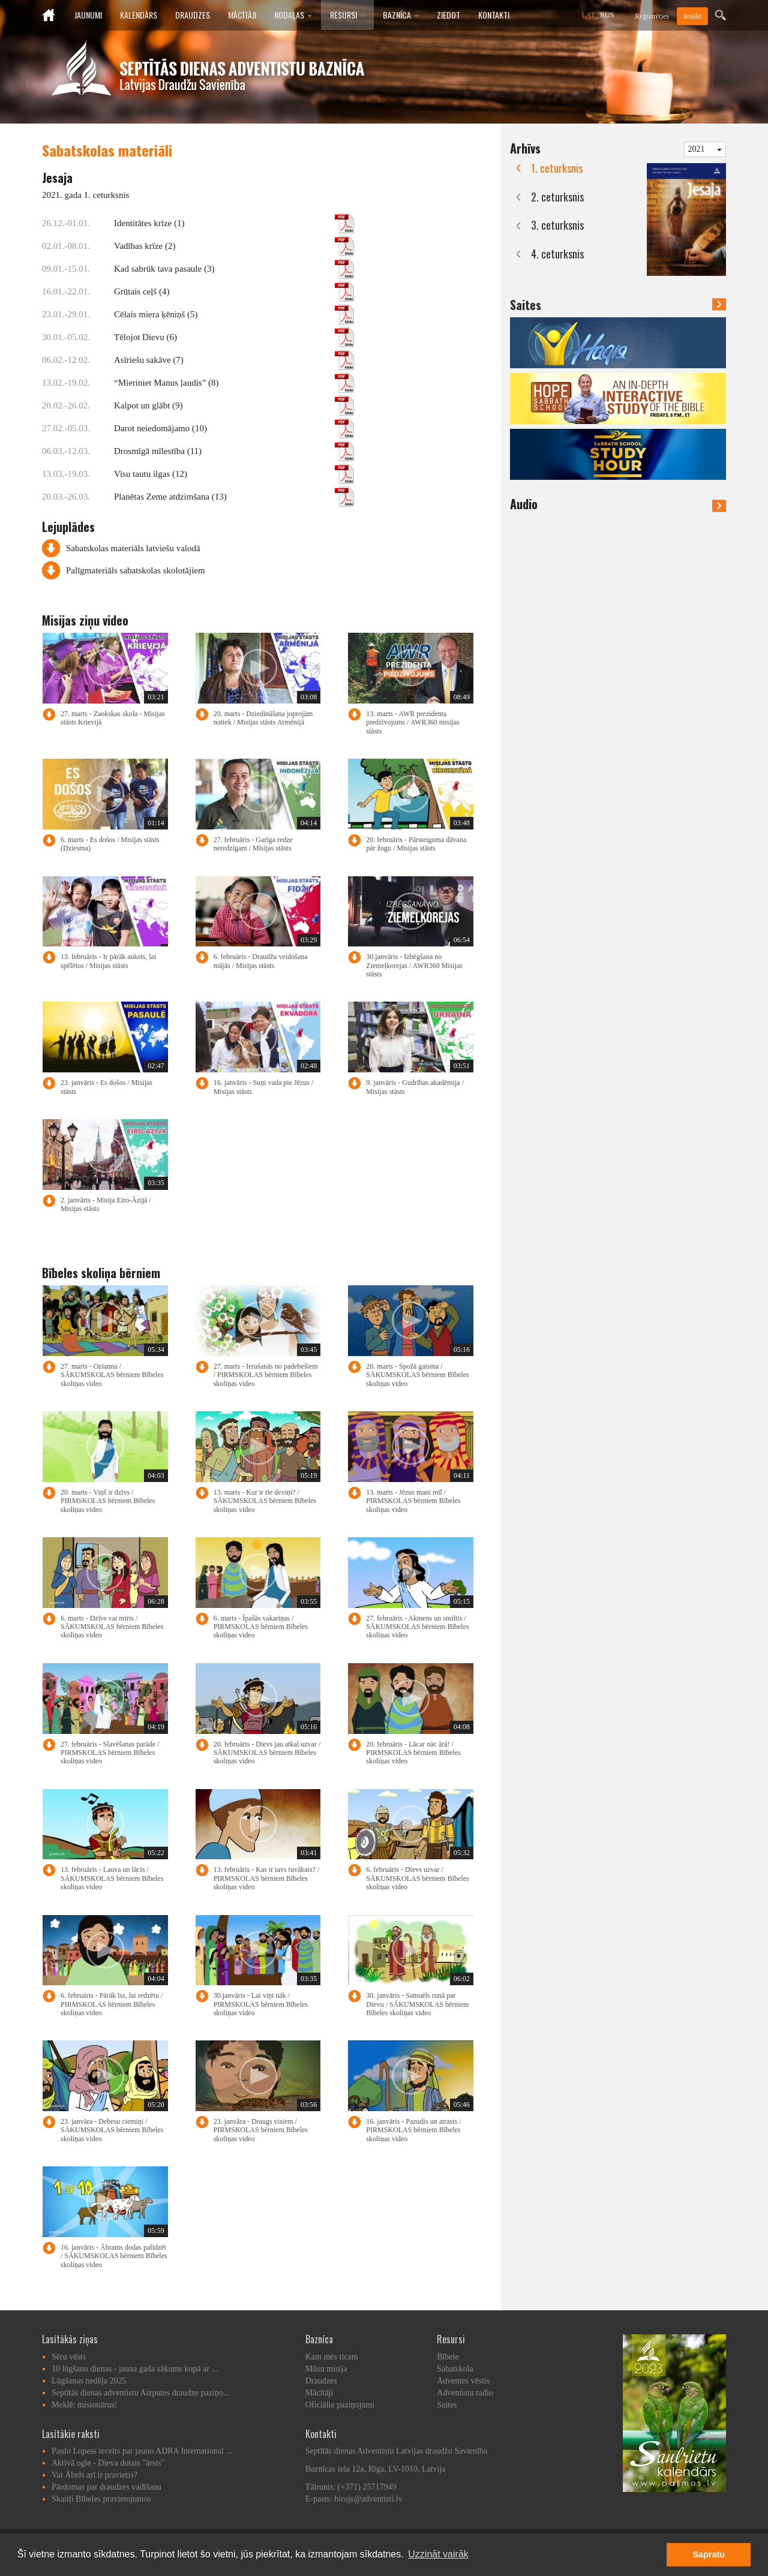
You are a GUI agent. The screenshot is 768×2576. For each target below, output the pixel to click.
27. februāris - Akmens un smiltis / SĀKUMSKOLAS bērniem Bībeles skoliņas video (417, 1627)
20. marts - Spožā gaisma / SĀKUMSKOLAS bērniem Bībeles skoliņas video (417, 1375)
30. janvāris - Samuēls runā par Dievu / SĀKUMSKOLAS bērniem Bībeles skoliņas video (417, 2004)
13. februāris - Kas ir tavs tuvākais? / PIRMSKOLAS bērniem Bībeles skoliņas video (267, 1878)
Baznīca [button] (401, 14)
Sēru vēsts (69, 2356)
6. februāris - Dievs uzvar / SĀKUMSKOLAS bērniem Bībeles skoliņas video (417, 1878)
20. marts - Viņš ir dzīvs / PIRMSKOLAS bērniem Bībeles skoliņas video (108, 1501)
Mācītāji (242, 14)
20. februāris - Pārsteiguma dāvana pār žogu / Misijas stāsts (416, 843)
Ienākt (692, 16)
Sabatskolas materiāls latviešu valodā (133, 548)
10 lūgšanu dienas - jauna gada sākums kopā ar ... (135, 2368)
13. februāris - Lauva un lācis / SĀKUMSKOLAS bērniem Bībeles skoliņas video (112, 1878)
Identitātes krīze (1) (234, 223)
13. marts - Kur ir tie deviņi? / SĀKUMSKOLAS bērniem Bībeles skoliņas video (265, 1501)
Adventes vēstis (463, 2380)
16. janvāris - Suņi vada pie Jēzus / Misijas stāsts (264, 1086)
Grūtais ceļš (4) (234, 291)
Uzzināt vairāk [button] (438, 2554)
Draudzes (192, 14)
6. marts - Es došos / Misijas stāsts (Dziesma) (110, 843)
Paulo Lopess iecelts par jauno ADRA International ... (142, 2450)
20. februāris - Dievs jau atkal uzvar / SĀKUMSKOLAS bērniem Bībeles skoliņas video (267, 1753)
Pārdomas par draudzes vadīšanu (106, 2486)
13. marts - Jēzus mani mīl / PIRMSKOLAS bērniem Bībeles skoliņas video (413, 1501)
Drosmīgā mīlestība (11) (234, 451)
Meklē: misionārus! (84, 2404)
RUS (607, 15)
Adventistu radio (465, 2392)
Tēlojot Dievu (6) (234, 337)
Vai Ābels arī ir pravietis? (94, 2474)
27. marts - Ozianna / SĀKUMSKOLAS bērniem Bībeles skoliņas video (112, 1375)
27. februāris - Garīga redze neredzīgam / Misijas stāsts (253, 843)
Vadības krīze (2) (234, 246)
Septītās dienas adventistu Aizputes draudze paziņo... (140, 2392)
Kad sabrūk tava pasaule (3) (234, 268)
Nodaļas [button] (293, 14)
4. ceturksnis (557, 253)
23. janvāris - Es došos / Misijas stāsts (106, 1086)
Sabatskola (455, 2368)
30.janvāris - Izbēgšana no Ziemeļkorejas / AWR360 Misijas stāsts (414, 965)
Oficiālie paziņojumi (339, 2404)
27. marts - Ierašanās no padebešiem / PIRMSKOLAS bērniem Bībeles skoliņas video (266, 1375)
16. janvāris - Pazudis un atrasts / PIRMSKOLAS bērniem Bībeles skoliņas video (413, 2130)
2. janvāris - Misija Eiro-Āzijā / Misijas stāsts (106, 1204)
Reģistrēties (652, 16)
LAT (588, 15)
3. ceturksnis (557, 225)
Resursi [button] (347, 14)
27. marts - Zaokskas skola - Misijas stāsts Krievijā (113, 718)
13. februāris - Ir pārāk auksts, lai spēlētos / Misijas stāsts (108, 960)
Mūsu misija (326, 2368)
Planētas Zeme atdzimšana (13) (234, 496)
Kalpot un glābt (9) (234, 405)
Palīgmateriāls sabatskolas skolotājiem (135, 570)
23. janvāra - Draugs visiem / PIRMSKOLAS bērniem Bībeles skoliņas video (261, 2130)
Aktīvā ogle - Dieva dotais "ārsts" (108, 2462)
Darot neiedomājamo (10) (234, 428)
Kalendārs (138, 14)
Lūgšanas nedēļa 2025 (89, 2380)
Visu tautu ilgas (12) (234, 474)
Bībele (448, 2356)
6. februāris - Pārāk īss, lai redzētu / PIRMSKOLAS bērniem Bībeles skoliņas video (112, 2004)
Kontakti (493, 14)
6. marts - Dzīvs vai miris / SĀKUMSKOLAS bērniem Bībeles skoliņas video (112, 1627)
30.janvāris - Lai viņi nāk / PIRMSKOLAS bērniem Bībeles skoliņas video (261, 2004)
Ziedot (448, 14)
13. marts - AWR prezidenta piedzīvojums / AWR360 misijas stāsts (412, 722)
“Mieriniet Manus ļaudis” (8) (234, 382)
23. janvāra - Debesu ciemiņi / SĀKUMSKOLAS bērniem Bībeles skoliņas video (112, 2130)
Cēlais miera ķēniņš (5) (234, 314)
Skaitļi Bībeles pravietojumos (101, 2498)
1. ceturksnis (557, 168)
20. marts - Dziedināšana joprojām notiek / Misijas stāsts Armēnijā (263, 718)
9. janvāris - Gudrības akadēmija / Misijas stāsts (415, 1086)
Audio (618, 504)
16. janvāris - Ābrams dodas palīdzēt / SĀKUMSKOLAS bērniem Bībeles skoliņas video (114, 2256)
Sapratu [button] (708, 2554)
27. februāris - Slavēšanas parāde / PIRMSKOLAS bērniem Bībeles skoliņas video (110, 1753)
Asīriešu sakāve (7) (234, 360)
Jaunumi (88, 14)
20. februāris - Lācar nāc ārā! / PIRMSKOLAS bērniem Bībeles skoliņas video (413, 1753)
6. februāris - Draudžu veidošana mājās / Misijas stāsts (261, 960)
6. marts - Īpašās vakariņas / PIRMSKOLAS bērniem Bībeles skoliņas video (261, 1627)
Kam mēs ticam (331, 2356)
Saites (525, 305)
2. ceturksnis (557, 197)
